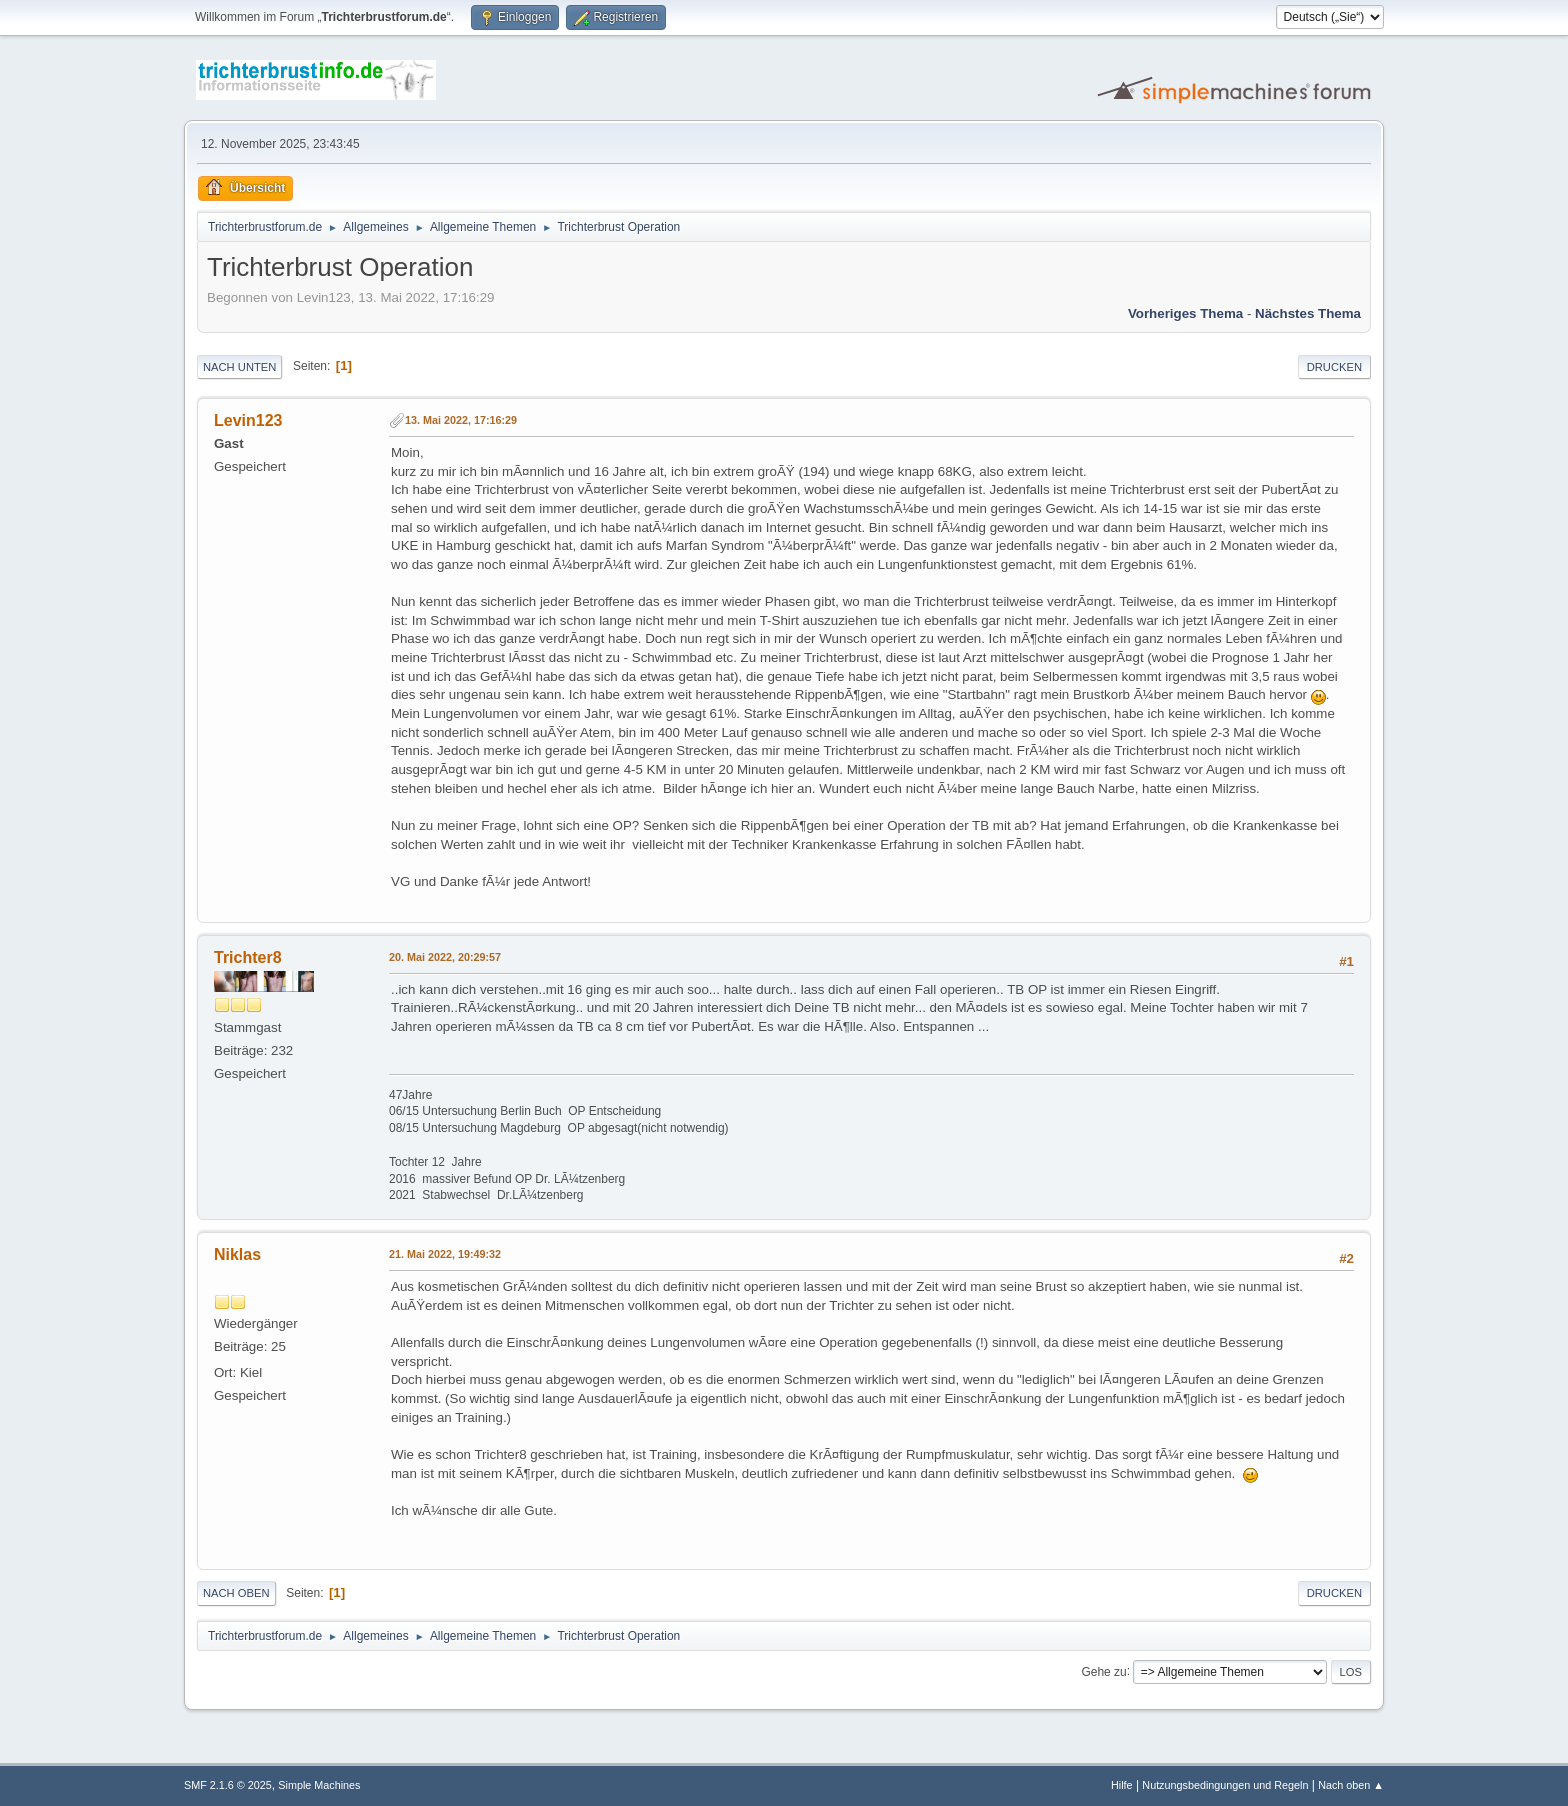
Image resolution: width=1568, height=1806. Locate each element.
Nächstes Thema (1308, 313)
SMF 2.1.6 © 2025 (228, 1785)
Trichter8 (248, 957)
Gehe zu (1103, 1671)
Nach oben (236, 1593)
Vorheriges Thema (1185, 313)
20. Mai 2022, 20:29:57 (445, 957)
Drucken (1334, 367)
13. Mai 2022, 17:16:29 (461, 420)
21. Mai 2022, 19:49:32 (445, 1254)
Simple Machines (319, 1785)
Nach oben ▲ (1351, 1785)
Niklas (237, 1254)
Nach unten (239, 367)
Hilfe (1122, 1785)
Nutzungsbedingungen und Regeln (1225, 1785)
